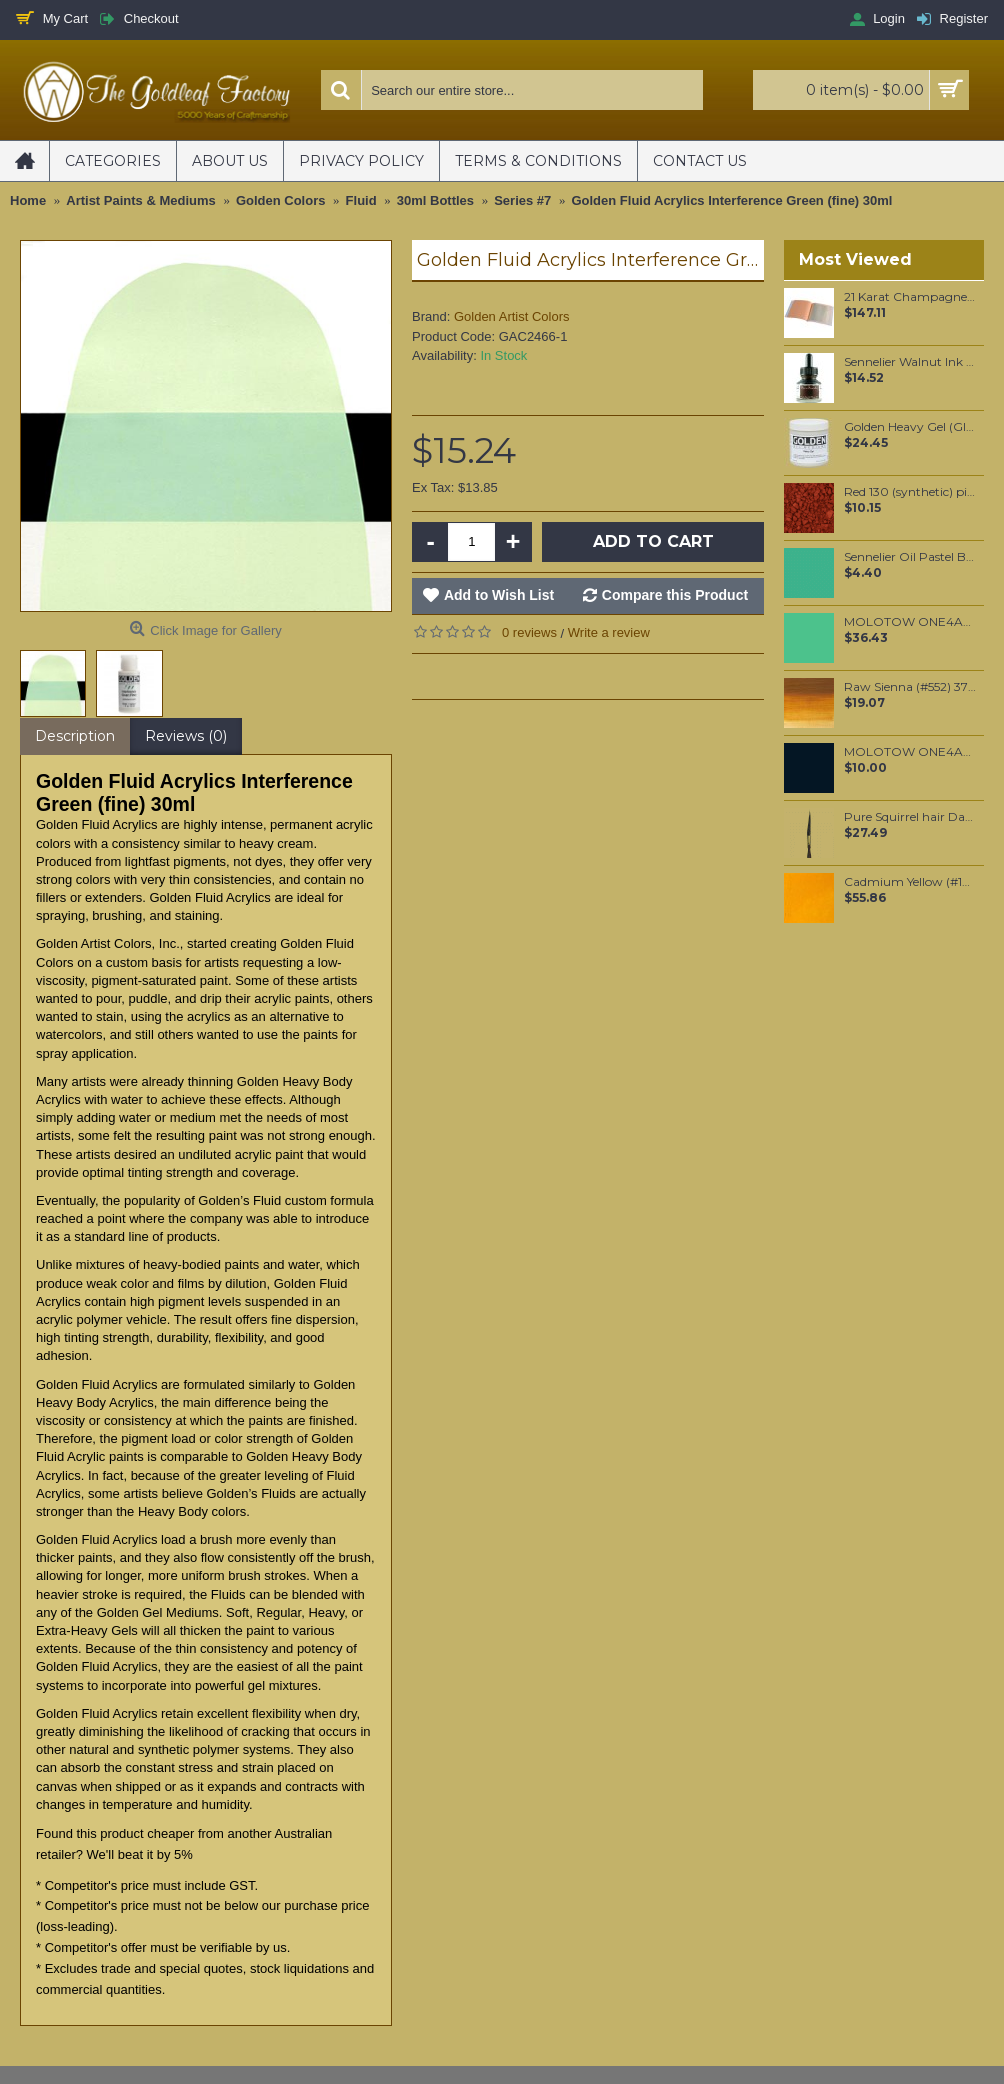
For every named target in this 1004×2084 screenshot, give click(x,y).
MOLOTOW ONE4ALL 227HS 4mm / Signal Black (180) (910, 752)
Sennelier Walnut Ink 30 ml (910, 362)
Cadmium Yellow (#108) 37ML (910, 882)
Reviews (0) (186, 736)
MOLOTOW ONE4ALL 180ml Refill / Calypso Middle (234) (910, 622)
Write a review (609, 632)
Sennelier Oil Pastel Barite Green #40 (910, 557)
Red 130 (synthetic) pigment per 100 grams (910, 492)
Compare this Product (675, 595)
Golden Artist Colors (512, 316)
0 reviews (529, 632)
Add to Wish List (499, 595)
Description (75, 736)
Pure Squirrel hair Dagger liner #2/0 (910, 817)
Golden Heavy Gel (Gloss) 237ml (910, 427)
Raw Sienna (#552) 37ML (910, 687)
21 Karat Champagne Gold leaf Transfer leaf (910, 297)
